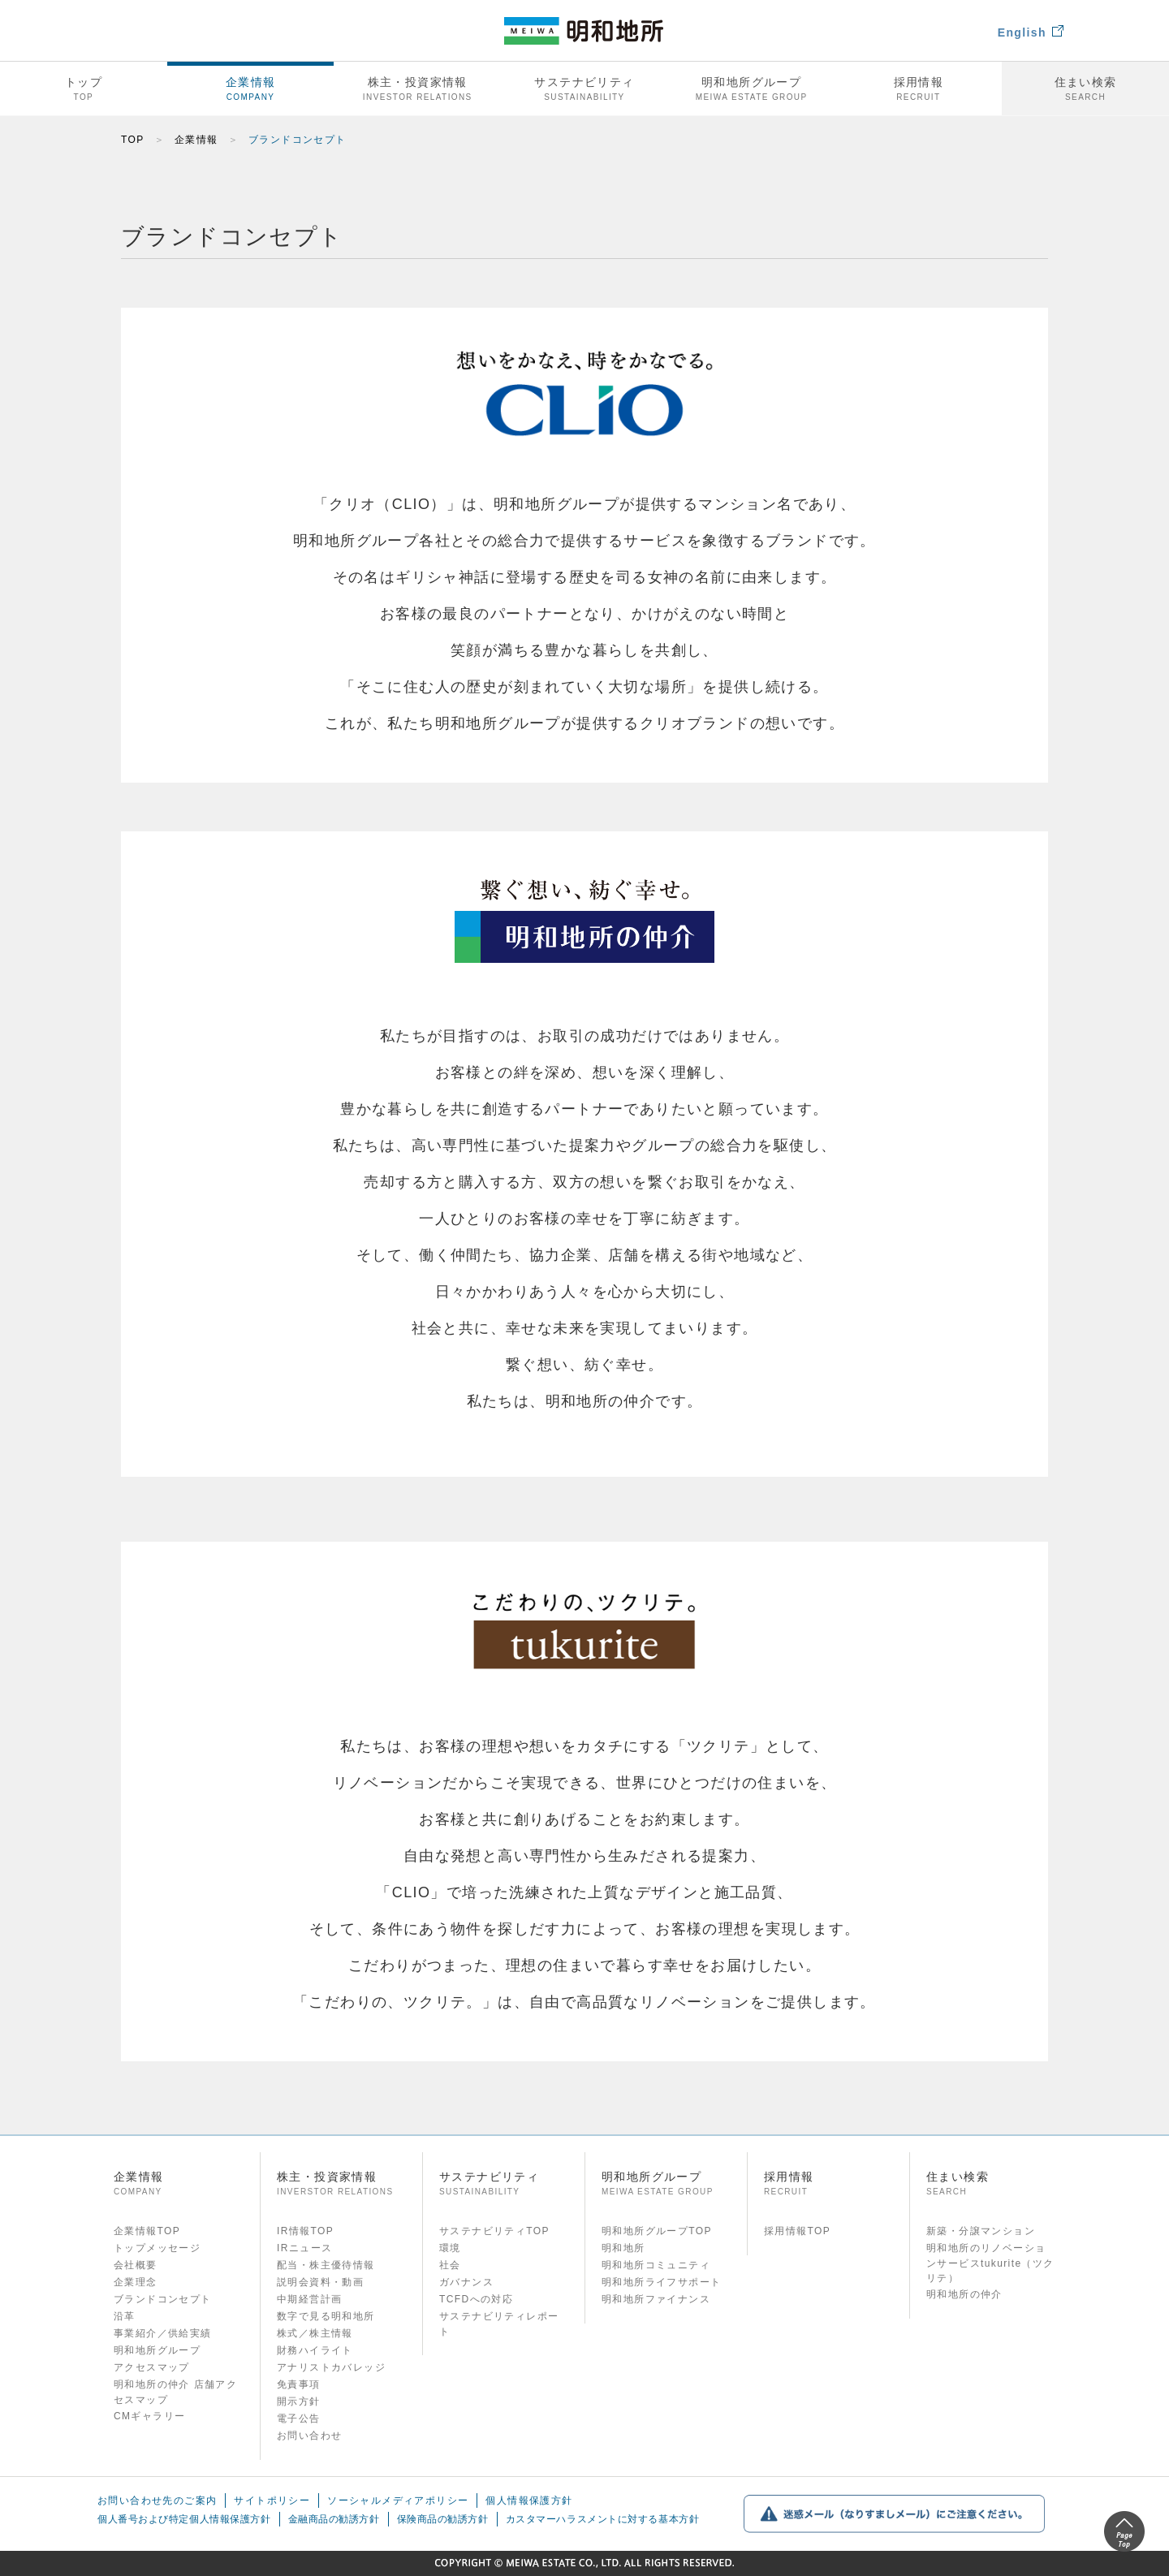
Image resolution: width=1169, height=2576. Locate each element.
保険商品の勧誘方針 (443, 2523)
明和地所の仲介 (964, 2294)
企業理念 (135, 2282)
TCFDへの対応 (476, 2299)
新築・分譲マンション (980, 2231)
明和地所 (623, 2248)
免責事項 (299, 2384)
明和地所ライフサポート (661, 2282)
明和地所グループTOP (657, 2231)
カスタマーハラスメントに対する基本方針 (603, 2523)
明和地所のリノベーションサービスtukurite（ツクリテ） (990, 2263)
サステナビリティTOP (494, 2231)
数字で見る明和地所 (326, 2316)
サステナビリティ (584, 89)
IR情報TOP (305, 2231)
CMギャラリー (149, 2416)
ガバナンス (466, 2282)
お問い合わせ (309, 2435)
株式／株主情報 (315, 2333)
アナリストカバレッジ (331, 2367)
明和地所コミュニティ (656, 2265)
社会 (450, 2265)
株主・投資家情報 (417, 89)
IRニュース (304, 2248)
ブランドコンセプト (163, 2299)
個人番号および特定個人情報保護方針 (184, 2523)
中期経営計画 (309, 2299)
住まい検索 (1085, 89)
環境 (450, 2248)
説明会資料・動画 (320, 2282)
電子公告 (299, 2418)
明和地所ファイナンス (656, 2299)
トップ (83, 89)
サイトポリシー (272, 2502)
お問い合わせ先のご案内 (157, 2502)
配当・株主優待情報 (326, 2265)
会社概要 (135, 2265)
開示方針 (299, 2401)
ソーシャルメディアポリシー (397, 2502)
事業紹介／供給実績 (163, 2333)
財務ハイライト (315, 2350)
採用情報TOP (797, 2231)
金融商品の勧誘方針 (334, 2523)
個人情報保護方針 (528, 2502)
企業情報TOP (147, 2231)
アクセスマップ (152, 2367)
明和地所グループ (751, 89)
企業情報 (250, 89)
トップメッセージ (157, 2248)
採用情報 (919, 89)
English (1030, 32)
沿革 (125, 2316)
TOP (133, 139)
